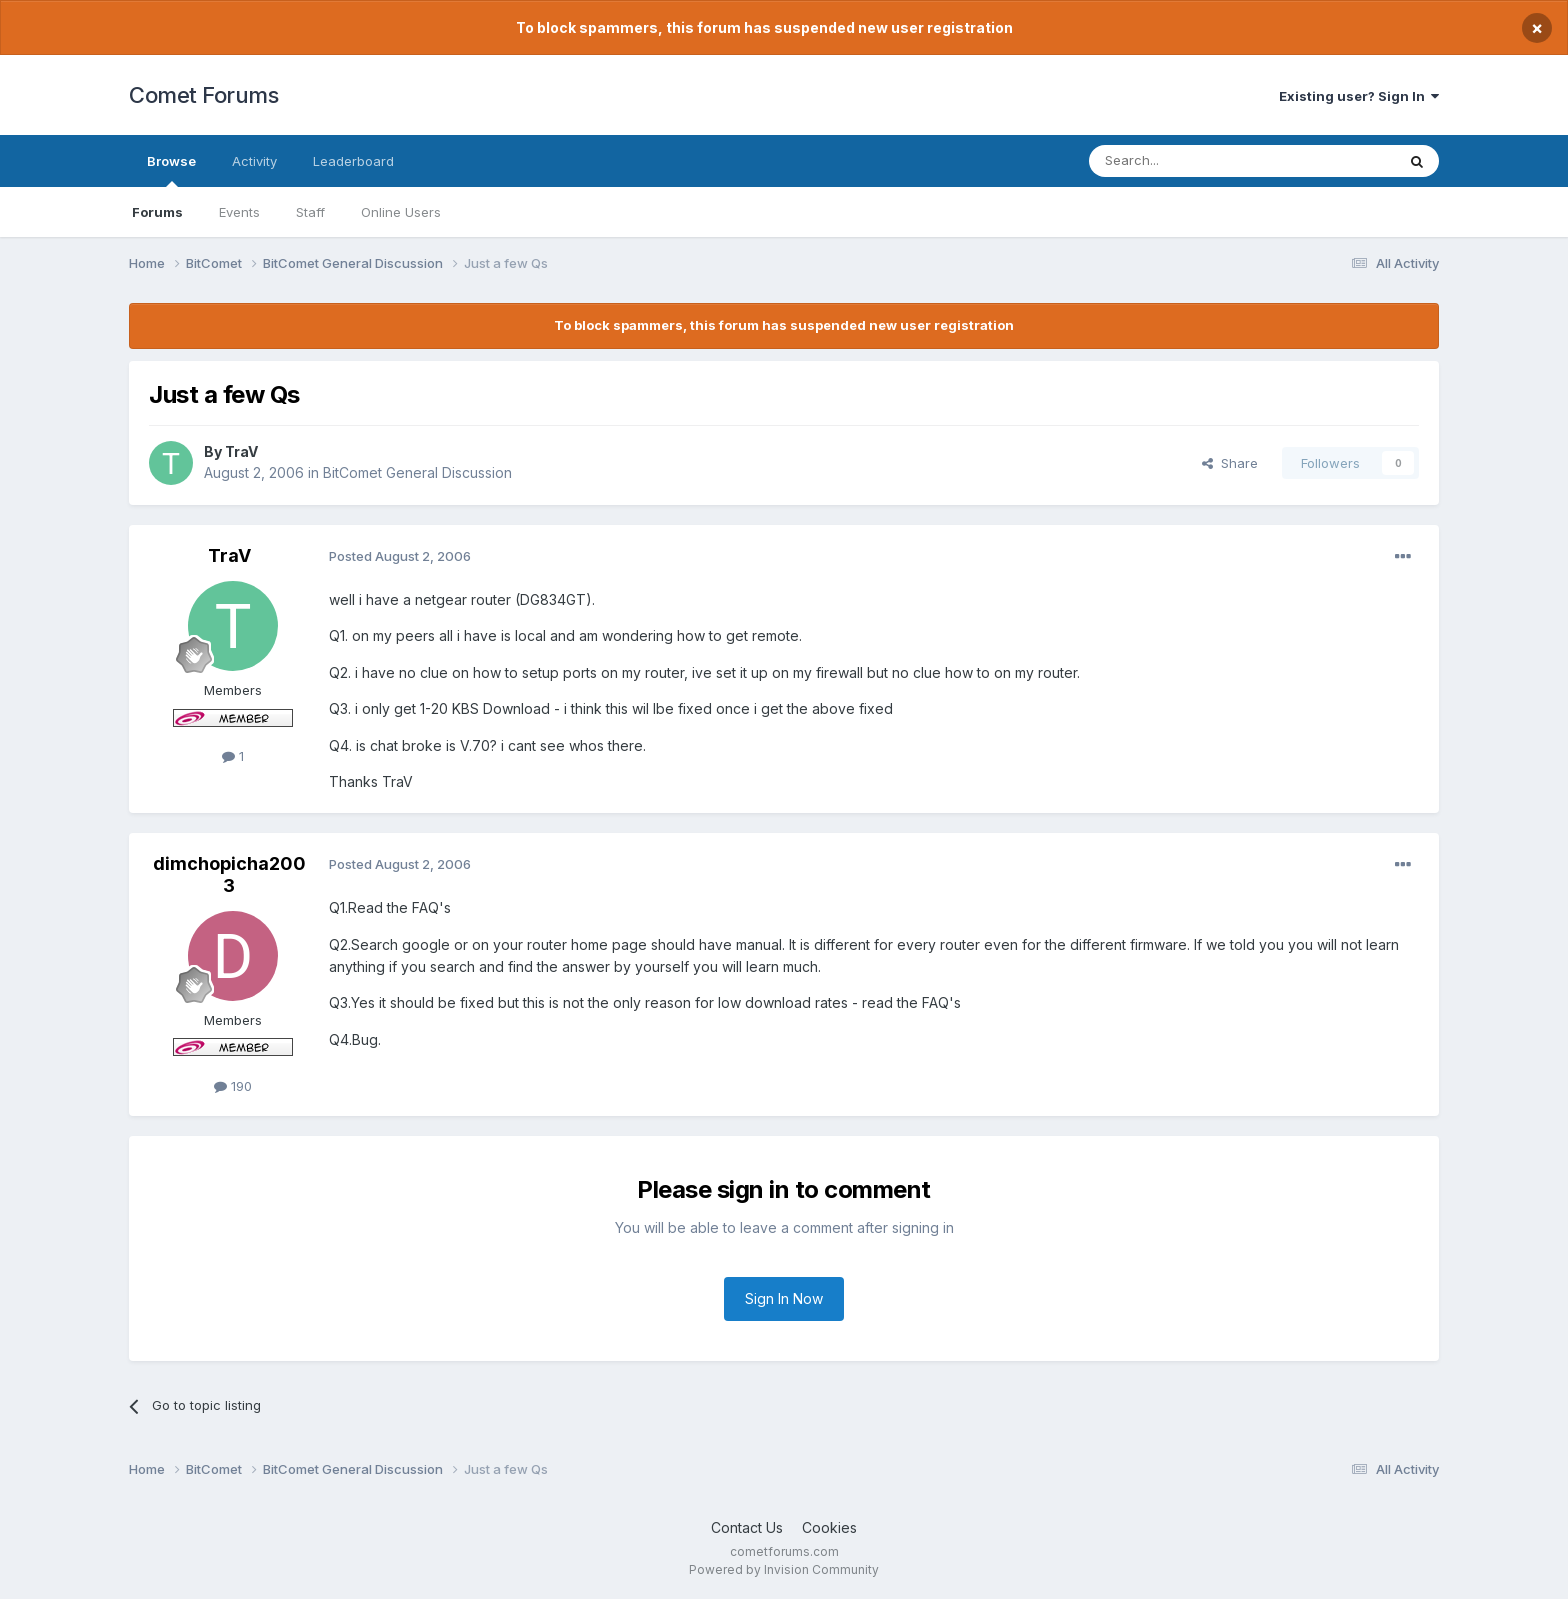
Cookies (829, 1527)
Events (239, 212)
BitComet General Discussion (417, 472)
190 (233, 1086)
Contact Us (747, 1527)
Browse (171, 170)
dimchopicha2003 (229, 874)
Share (1230, 463)
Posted (400, 556)
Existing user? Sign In (1359, 96)
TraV (241, 451)
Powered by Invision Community (784, 1569)
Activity (254, 161)
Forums (157, 212)
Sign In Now (784, 1298)
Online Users (401, 212)
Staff (310, 212)
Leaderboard (353, 161)
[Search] (1191, 161)
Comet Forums (203, 95)
